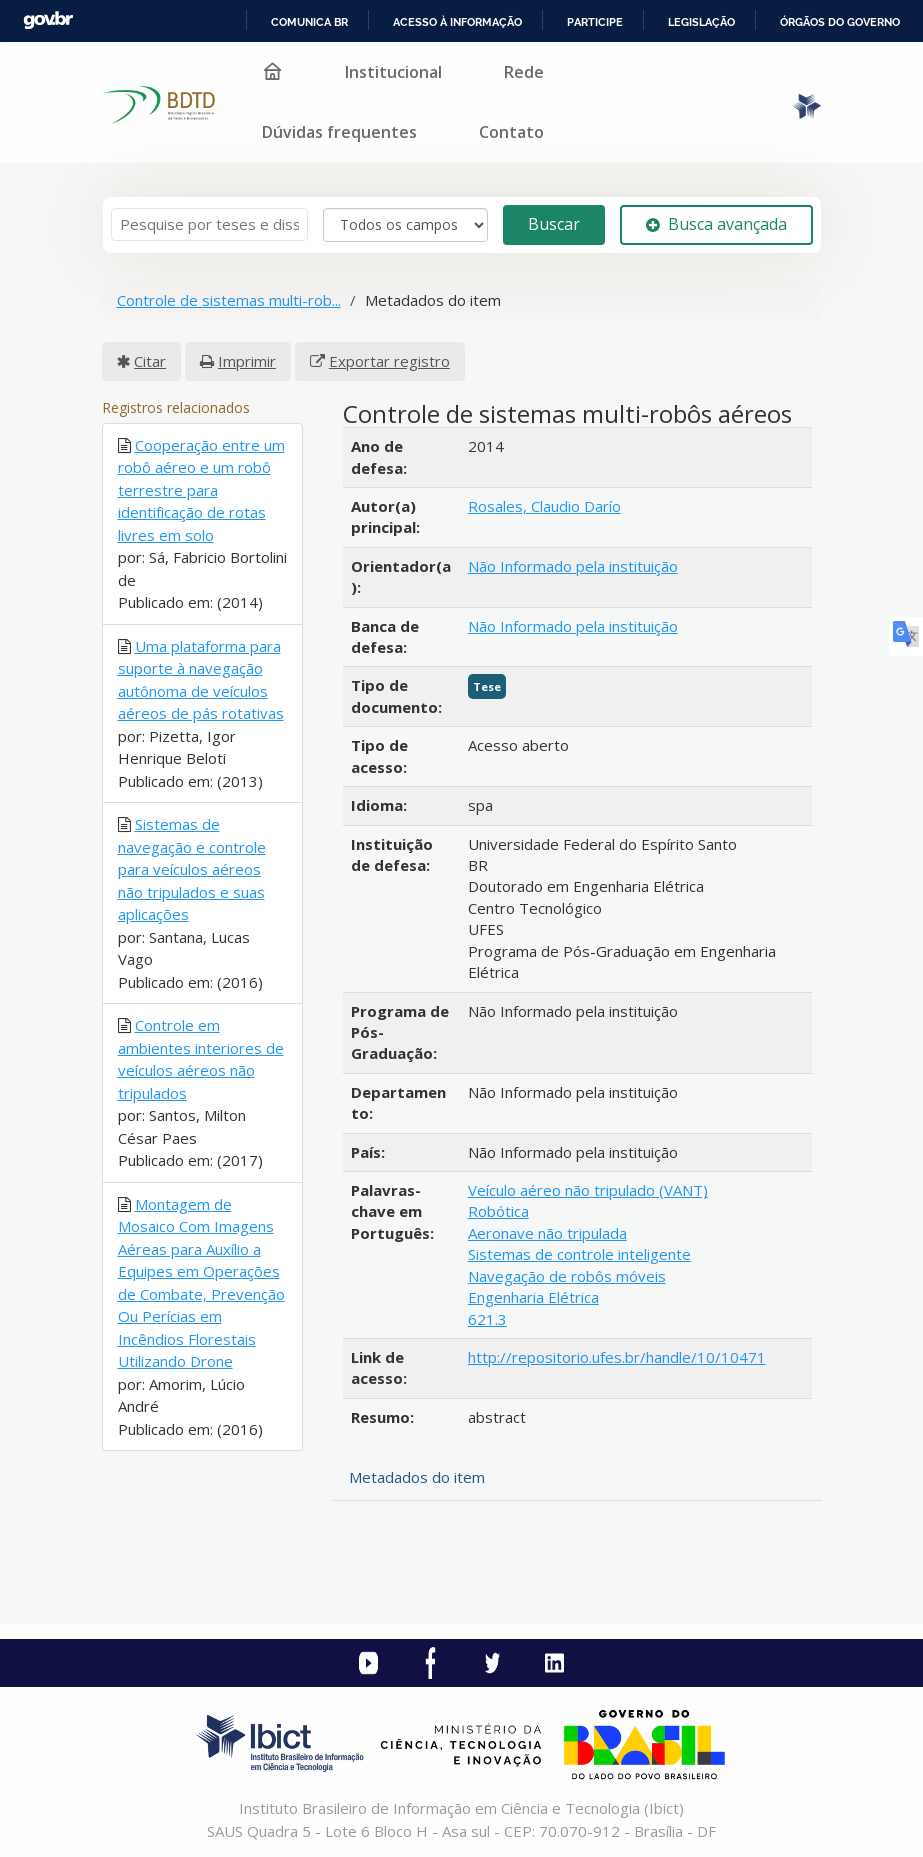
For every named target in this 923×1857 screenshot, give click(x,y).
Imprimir (247, 361)
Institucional (393, 72)
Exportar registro (389, 361)
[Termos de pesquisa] (209, 224)
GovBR (48, 20)
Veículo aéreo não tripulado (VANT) (588, 1190)
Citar (150, 361)
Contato (511, 132)
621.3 (487, 1319)
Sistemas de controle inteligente (579, 1254)
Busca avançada (716, 224)
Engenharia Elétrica (533, 1297)
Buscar (554, 224)
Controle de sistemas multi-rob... (229, 300)
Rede (524, 72)
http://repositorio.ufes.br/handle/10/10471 (617, 1357)
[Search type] (405, 225)
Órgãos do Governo (840, 22)
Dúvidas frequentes (339, 132)
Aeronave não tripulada (547, 1233)
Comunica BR (309, 22)
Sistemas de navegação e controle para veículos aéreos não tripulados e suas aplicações (192, 869)
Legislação (701, 22)
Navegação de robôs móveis (567, 1276)
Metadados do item (417, 1477)
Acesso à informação (457, 22)
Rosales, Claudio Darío (544, 506)
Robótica (498, 1211)
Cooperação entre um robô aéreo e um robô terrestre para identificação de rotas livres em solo (201, 490)
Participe (595, 22)
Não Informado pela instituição (573, 566)
